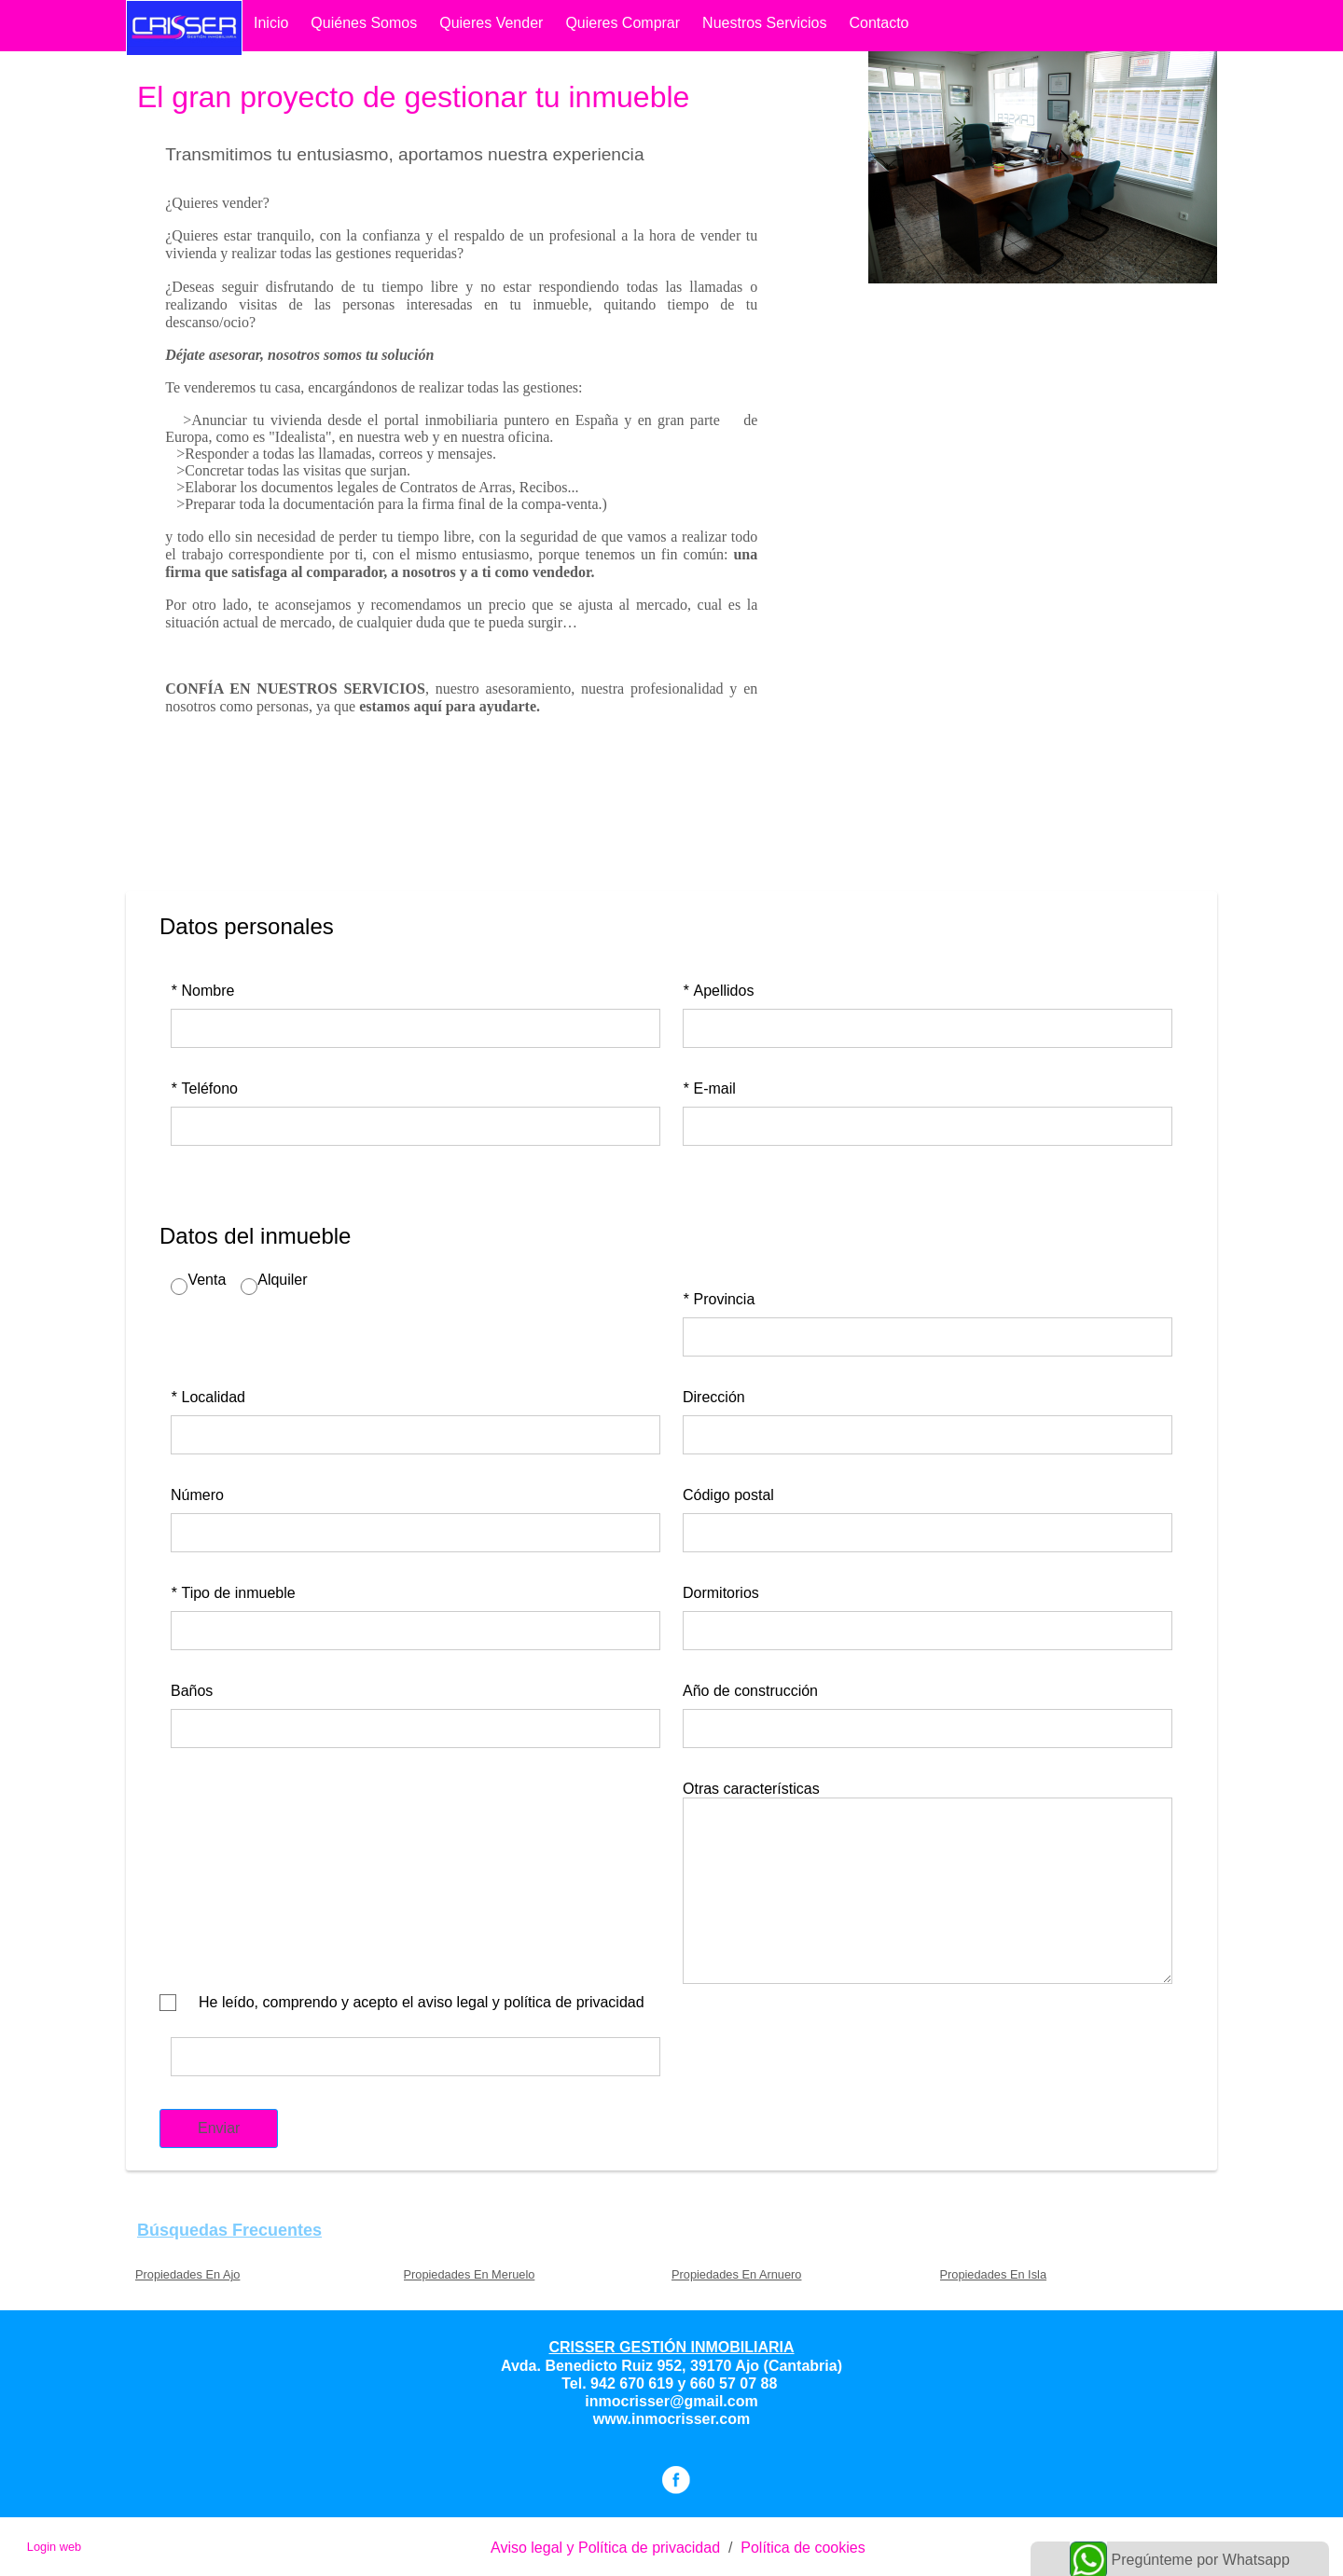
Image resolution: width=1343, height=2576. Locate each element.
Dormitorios (721, 1593)
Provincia (719, 1299)
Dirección (714, 1397)
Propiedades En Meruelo (469, 2274)
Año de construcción (750, 1691)
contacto (878, 23)
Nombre (202, 991)
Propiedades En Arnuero (736, 2274)
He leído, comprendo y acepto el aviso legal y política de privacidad (421, 2002)
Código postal (728, 1495)
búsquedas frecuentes (229, 2230)
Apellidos (718, 991)
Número (197, 1495)
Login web (54, 2547)
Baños (192, 1691)
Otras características (751, 1789)
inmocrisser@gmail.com (671, 2401)
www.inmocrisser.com (671, 2419)
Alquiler (282, 1280)
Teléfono (204, 1088)
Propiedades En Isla (993, 2274)
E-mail (709, 1088)
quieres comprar (622, 23)
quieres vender (491, 23)
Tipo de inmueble (233, 1593)
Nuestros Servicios (764, 23)
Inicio (271, 23)
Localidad (208, 1397)
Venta (206, 1280)
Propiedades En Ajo (187, 2274)
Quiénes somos (364, 23)
